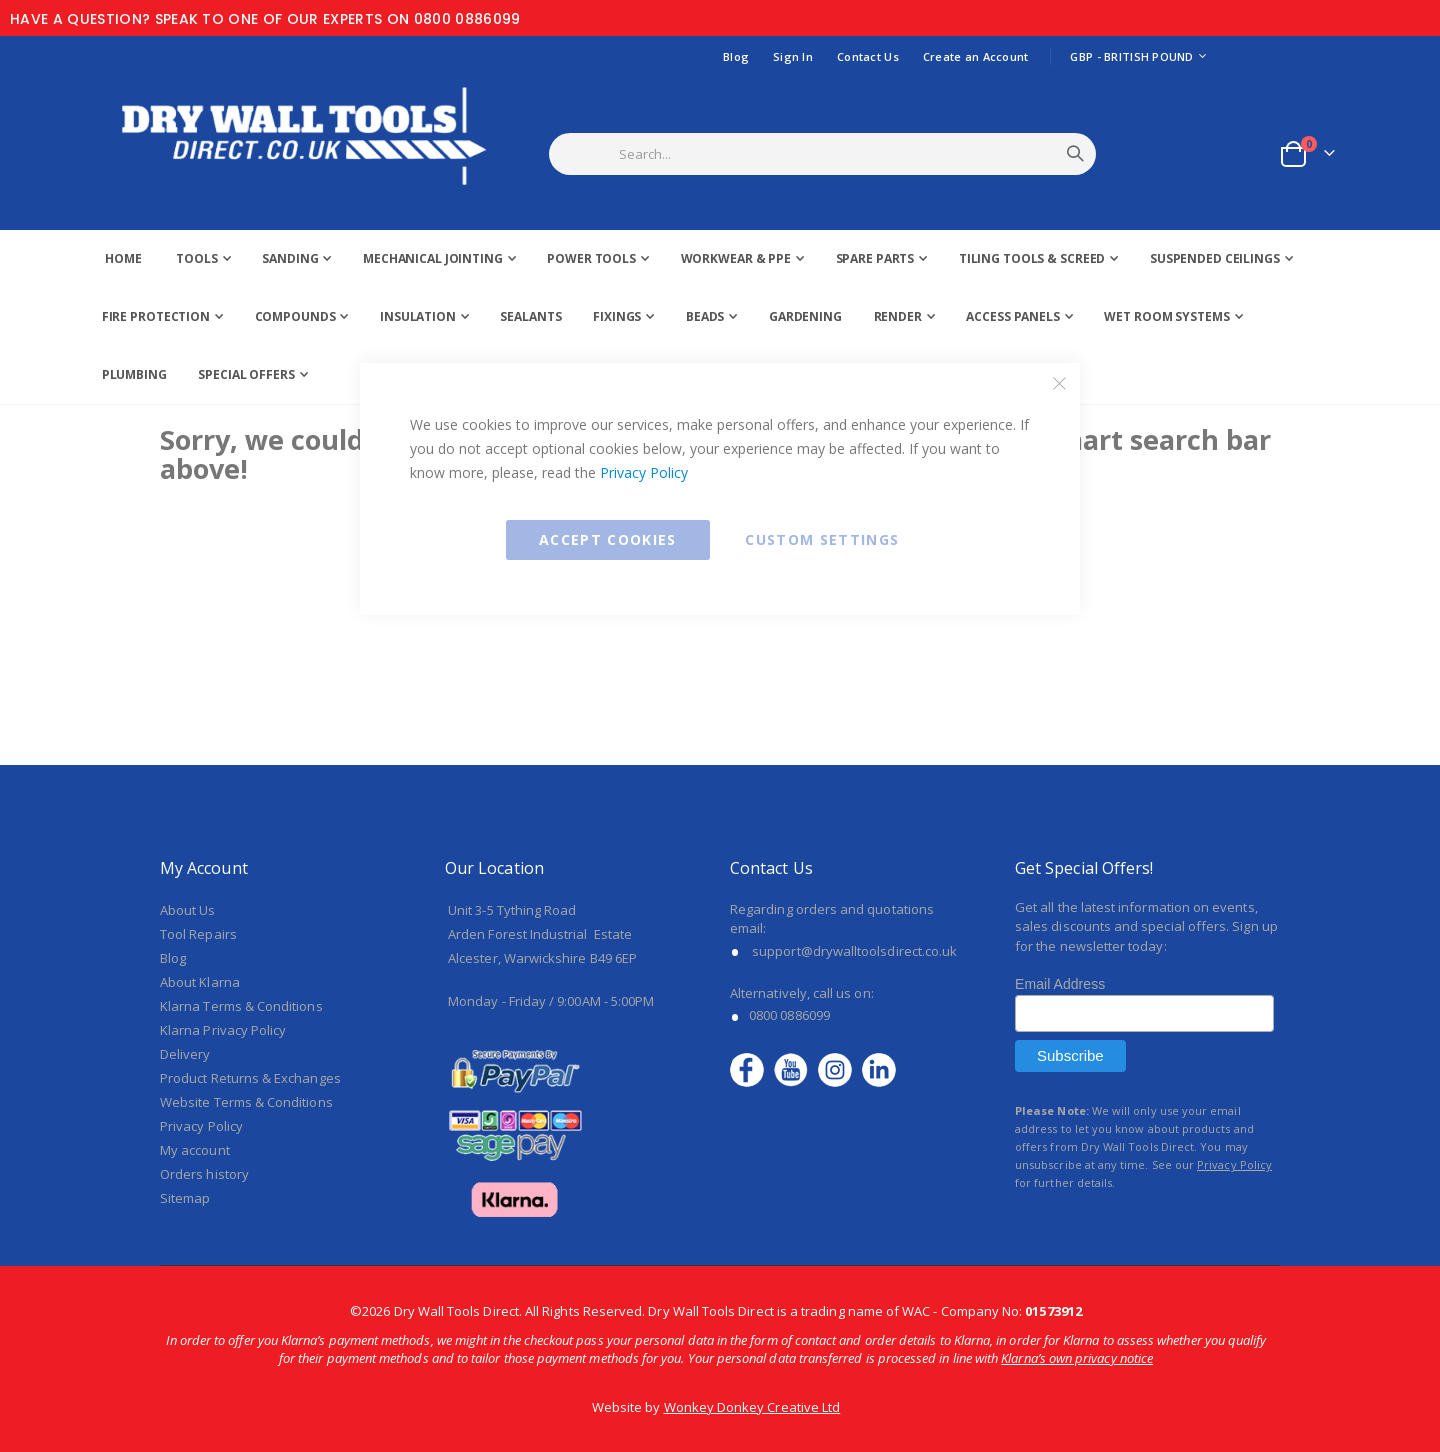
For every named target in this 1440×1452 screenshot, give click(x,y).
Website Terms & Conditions (246, 1102)
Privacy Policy (644, 472)
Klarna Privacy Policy (223, 1030)
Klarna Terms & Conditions (241, 1006)
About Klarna (200, 982)
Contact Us (868, 56)
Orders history (204, 1174)
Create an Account (976, 56)
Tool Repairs (198, 934)
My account (195, 1150)
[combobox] (847, 154)
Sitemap (185, 1198)
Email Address (1060, 984)
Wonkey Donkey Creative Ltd (752, 1407)
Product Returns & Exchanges (250, 1078)
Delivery (185, 1054)
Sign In (793, 56)
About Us (188, 910)
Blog (736, 56)
